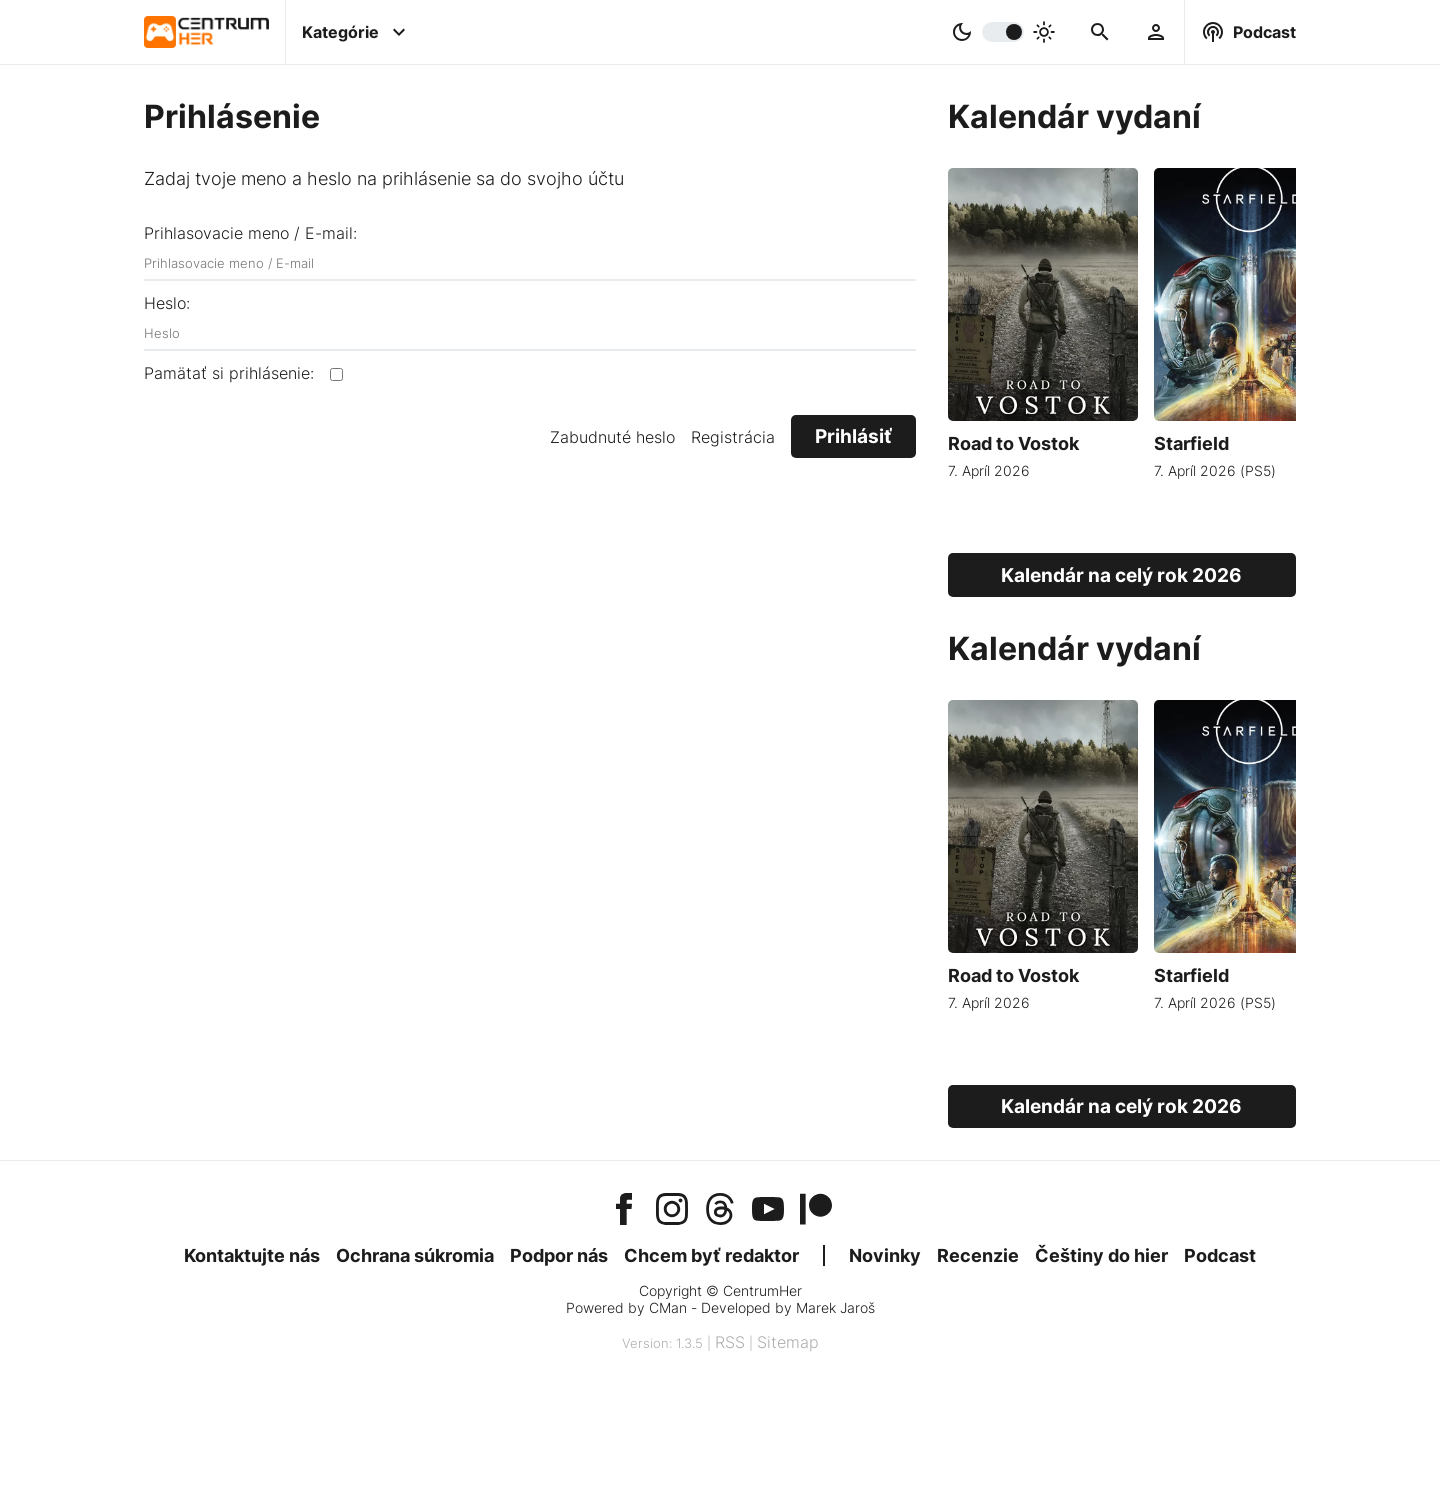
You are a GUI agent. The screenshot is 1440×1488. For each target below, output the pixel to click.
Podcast (1220, 1255)
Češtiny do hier (1101, 1255)
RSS (730, 1342)
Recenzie (978, 1255)
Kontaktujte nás (252, 1255)
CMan (668, 1307)
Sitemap (788, 1342)
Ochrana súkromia (415, 1255)
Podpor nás (559, 1255)
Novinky (885, 1255)
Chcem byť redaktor (711, 1255)
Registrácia (733, 437)
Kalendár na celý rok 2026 (1121, 575)
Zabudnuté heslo (612, 437)
